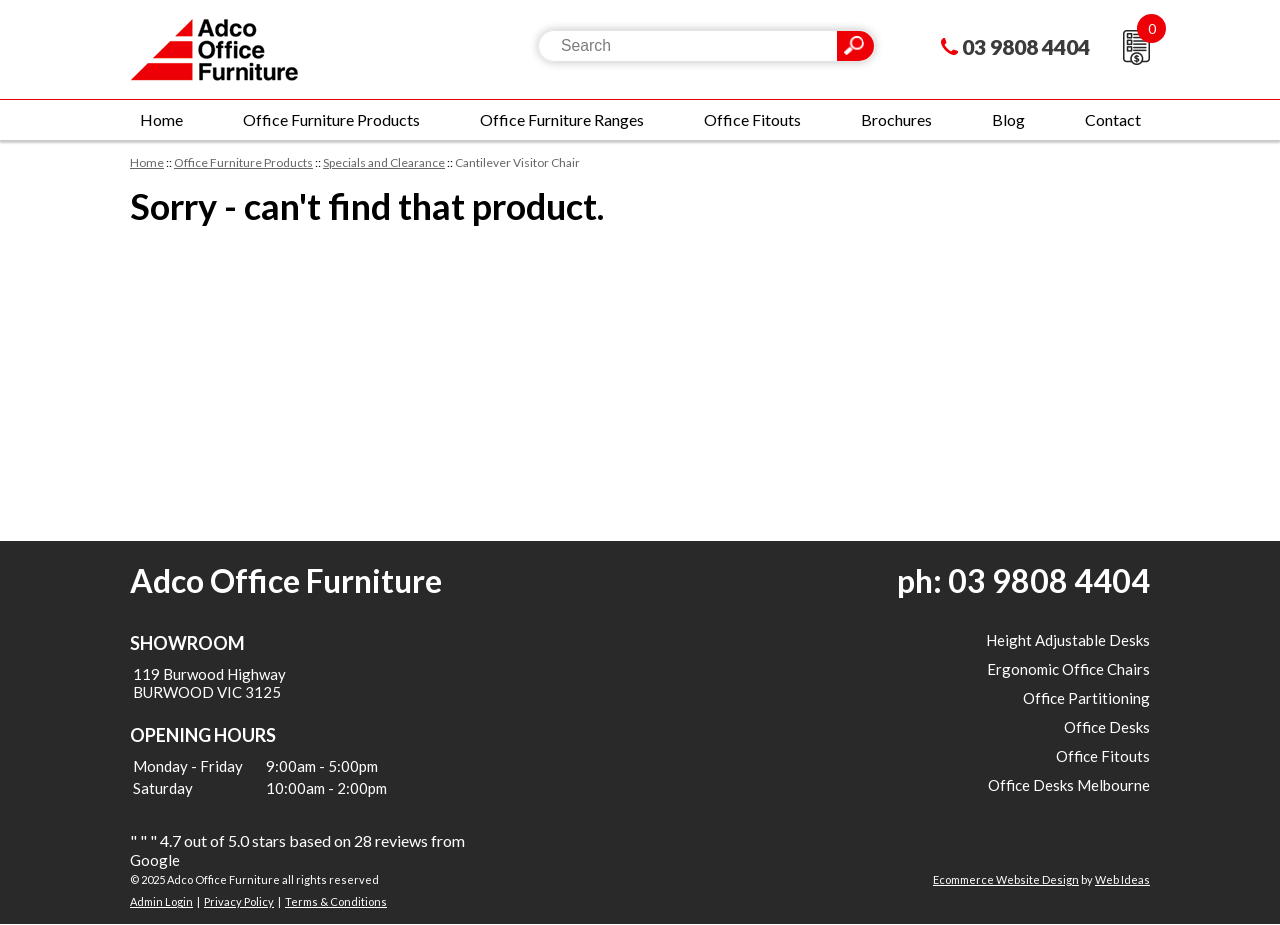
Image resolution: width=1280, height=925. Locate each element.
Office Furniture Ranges (562, 119)
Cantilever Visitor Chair (517, 162)
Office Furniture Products (331, 119)
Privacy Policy (239, 901)
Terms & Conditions (336, 901)
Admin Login (161, 901)
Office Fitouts (752, 119)
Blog (1008, 119)
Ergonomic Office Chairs (1068, 669)
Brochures (896, 119)
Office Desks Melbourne (1069, 785)
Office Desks (1107, 727)
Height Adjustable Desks (1068, 640)
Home (161, 119)
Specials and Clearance (384, 162)
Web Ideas (1122, 879)
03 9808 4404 (1026, 46)
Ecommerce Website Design (1006, 879)
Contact (1113, 119)
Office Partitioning (1086, 698)
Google (155, 860)
